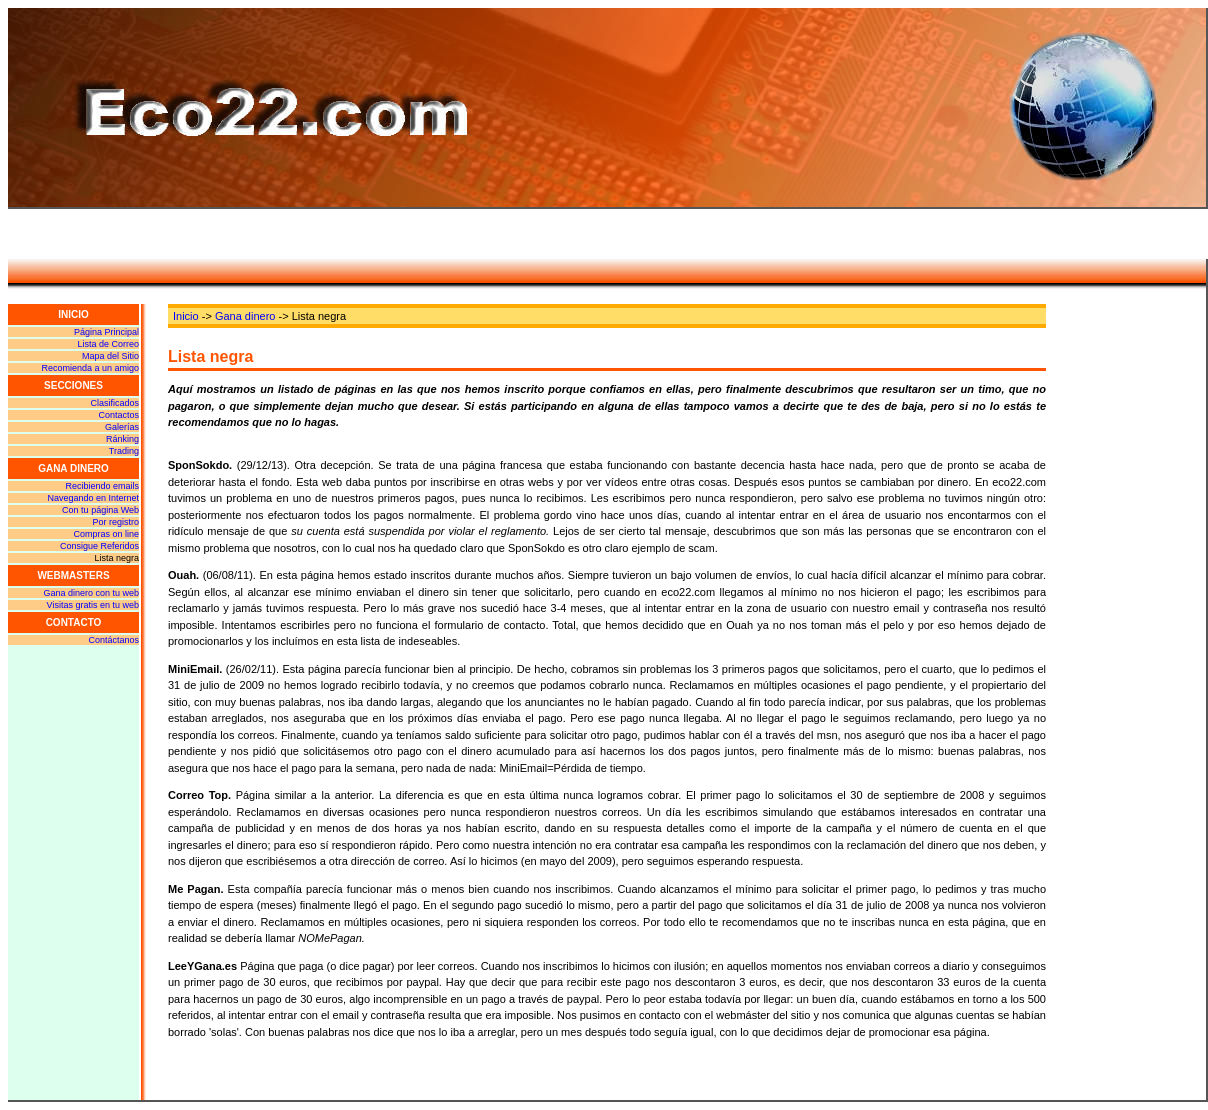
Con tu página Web (100, 510)
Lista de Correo (108, 344)
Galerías (122, 427)
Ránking (122, 439)
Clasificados (114, 403)
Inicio (186, 316)
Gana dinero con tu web (91, 593)
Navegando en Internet (93, 498)
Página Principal (106, 332)
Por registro (115, 522)
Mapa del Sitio (110, 356)
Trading (124, 451)
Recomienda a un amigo (90, 368)
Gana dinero (245, 316)
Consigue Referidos (99, 546)
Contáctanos (113, 640)
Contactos (118, 415)
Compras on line (106, 534)
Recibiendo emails (102, 486)
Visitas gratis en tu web (93, 605)
